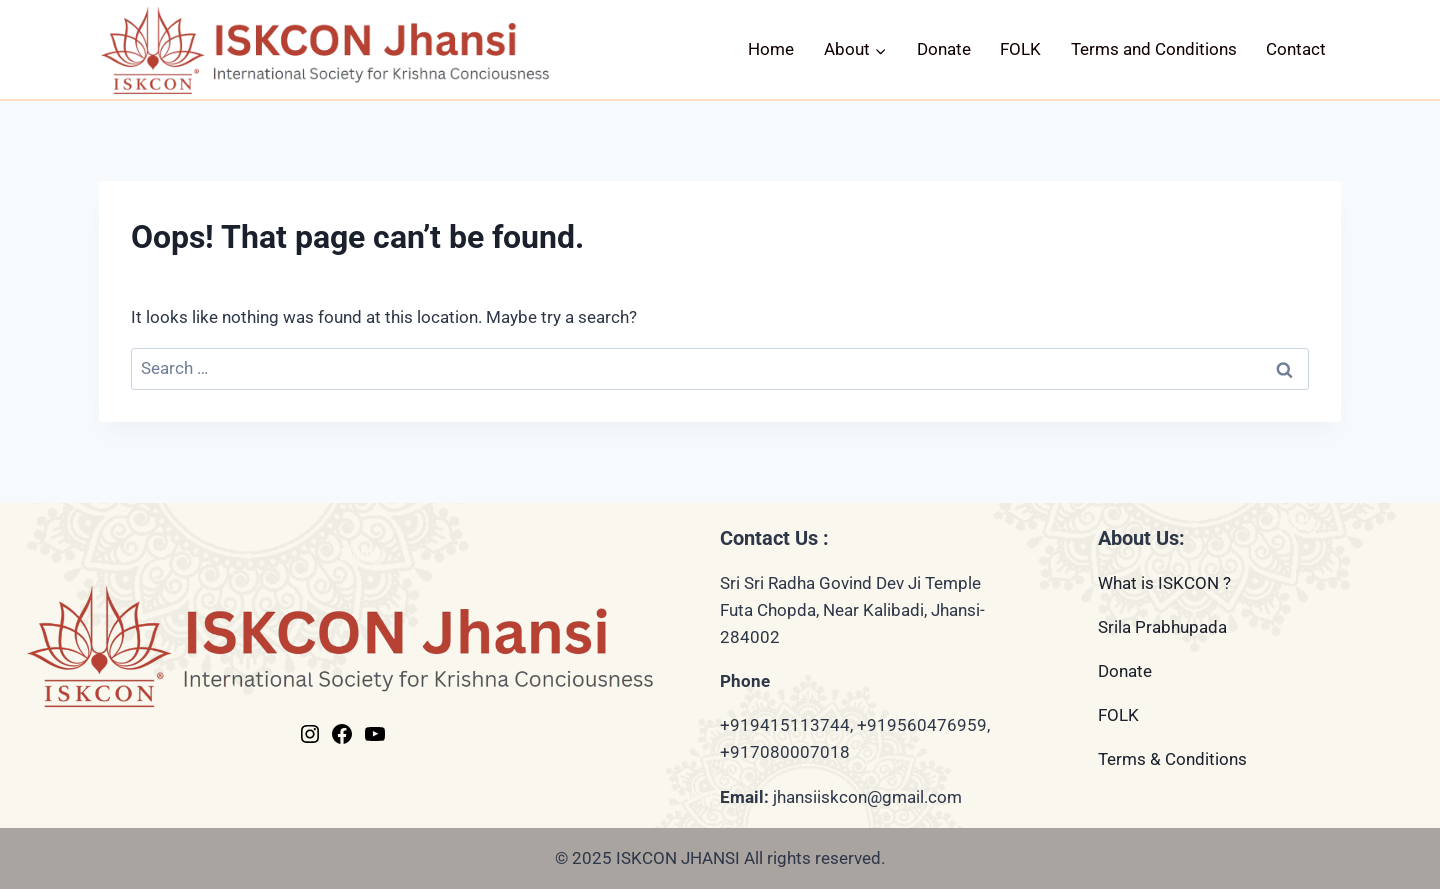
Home (771, 49)
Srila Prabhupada (1162, 627)
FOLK (1020, 49)
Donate (944, 49)
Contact (1296, 49)
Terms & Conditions (1172, 759)
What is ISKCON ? (1164, 583)
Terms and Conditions (1154, 49)
